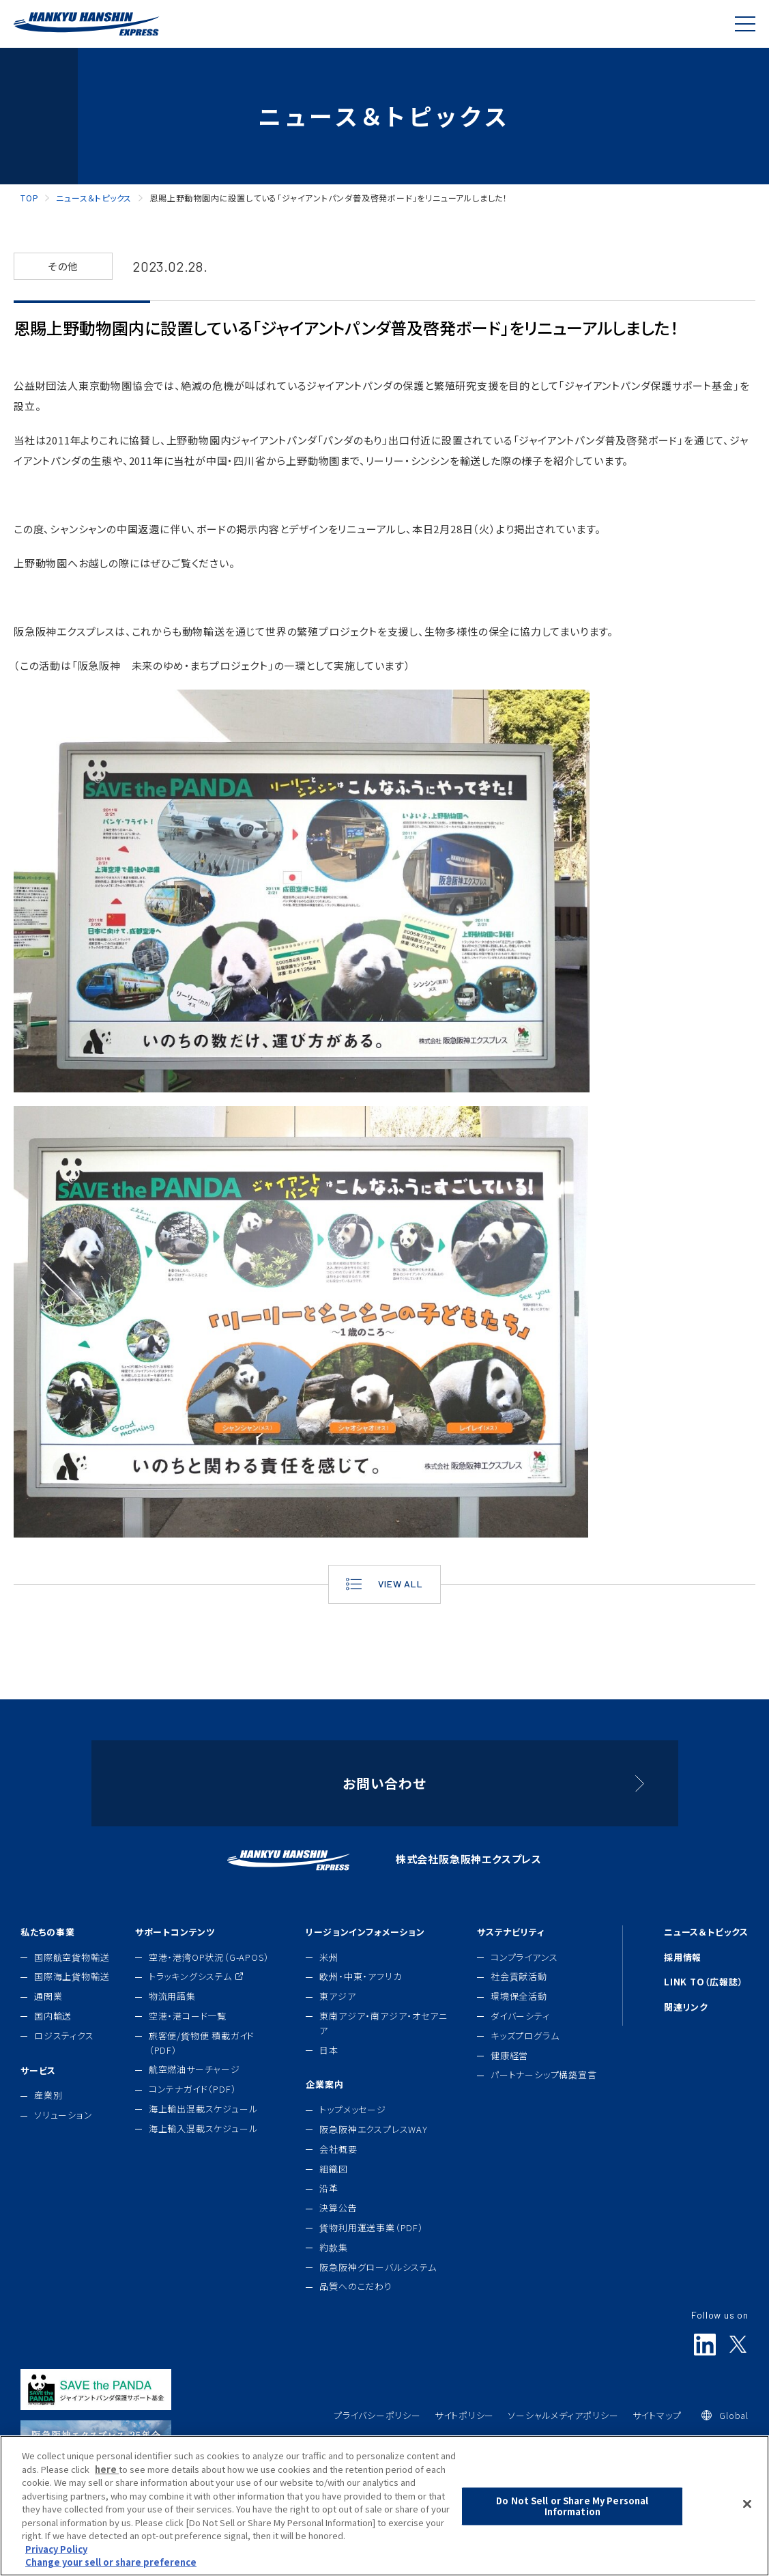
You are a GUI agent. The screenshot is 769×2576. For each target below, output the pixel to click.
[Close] (747, 2528)
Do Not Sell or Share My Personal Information (572, 2531)
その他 (63, 266)
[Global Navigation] (745, 24)
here (107, 2493)
